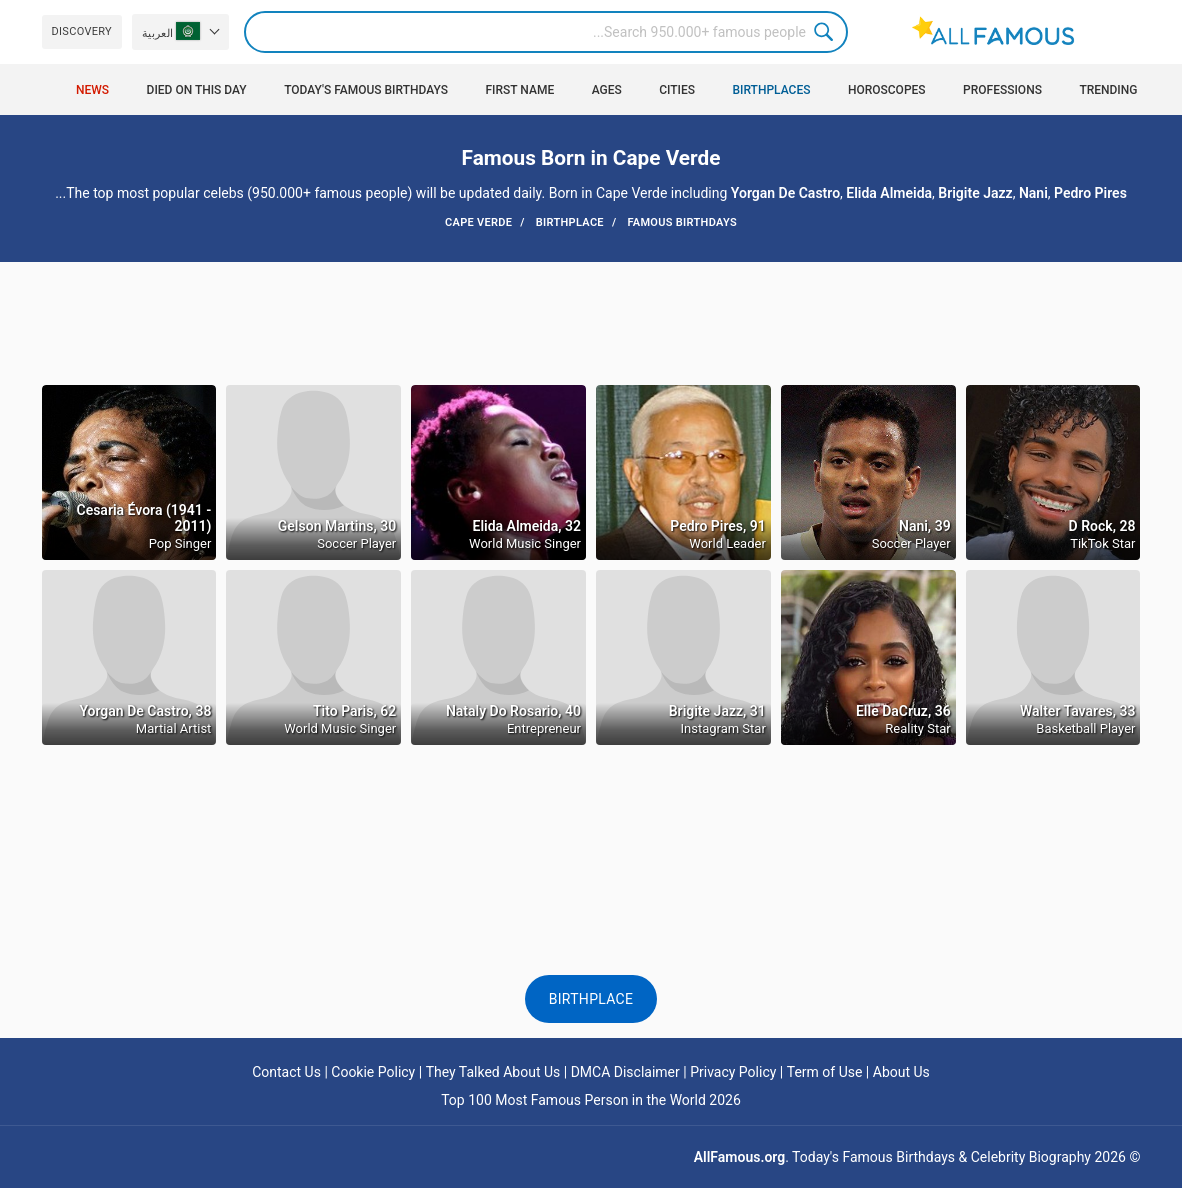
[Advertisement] (590, 322)
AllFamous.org (739, 1157)
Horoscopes (887, 90)
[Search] (546, 32)
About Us (901, 1072)
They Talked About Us (493, 1072)
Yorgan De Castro (785, 193)
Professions (1002, 90)
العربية (171, 31)
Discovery (82, 31)
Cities (677, 90)
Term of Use (825, 1072)
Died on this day (197, 90)
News (92, 90)
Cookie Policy (373, 1072)
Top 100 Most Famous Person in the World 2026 (591, 1100)
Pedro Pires (1090, 193)
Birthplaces (772, 90)
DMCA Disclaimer (625, 1072)
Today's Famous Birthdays (366, 90)
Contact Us (286, 1072)
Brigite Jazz (975, 193)
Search (827, 32)
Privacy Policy (733, 1072)
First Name (519, 90)
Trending (1108, 90)
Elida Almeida (889, 193)
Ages (607, 90)
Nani (1033, 193)
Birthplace (591, 999)
